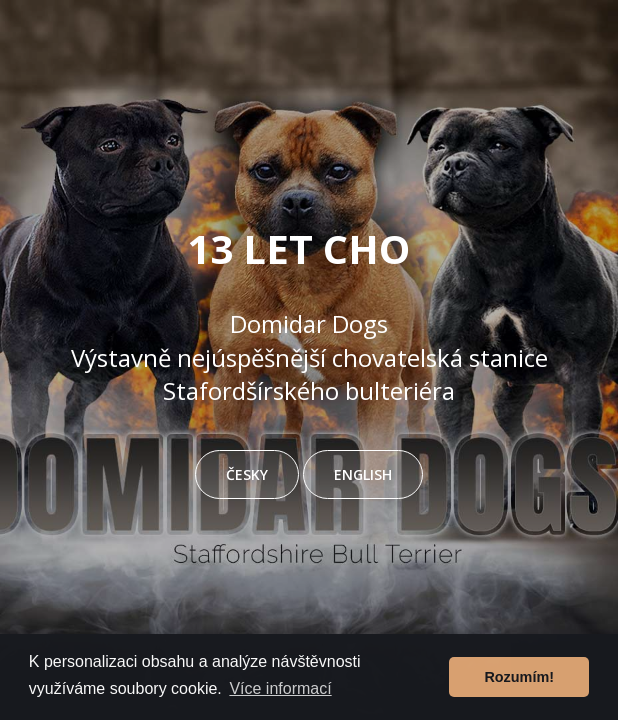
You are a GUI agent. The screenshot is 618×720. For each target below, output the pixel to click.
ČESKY (247, 474)
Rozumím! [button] (519, 677)
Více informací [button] (280, 688)
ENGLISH (363, 474)
